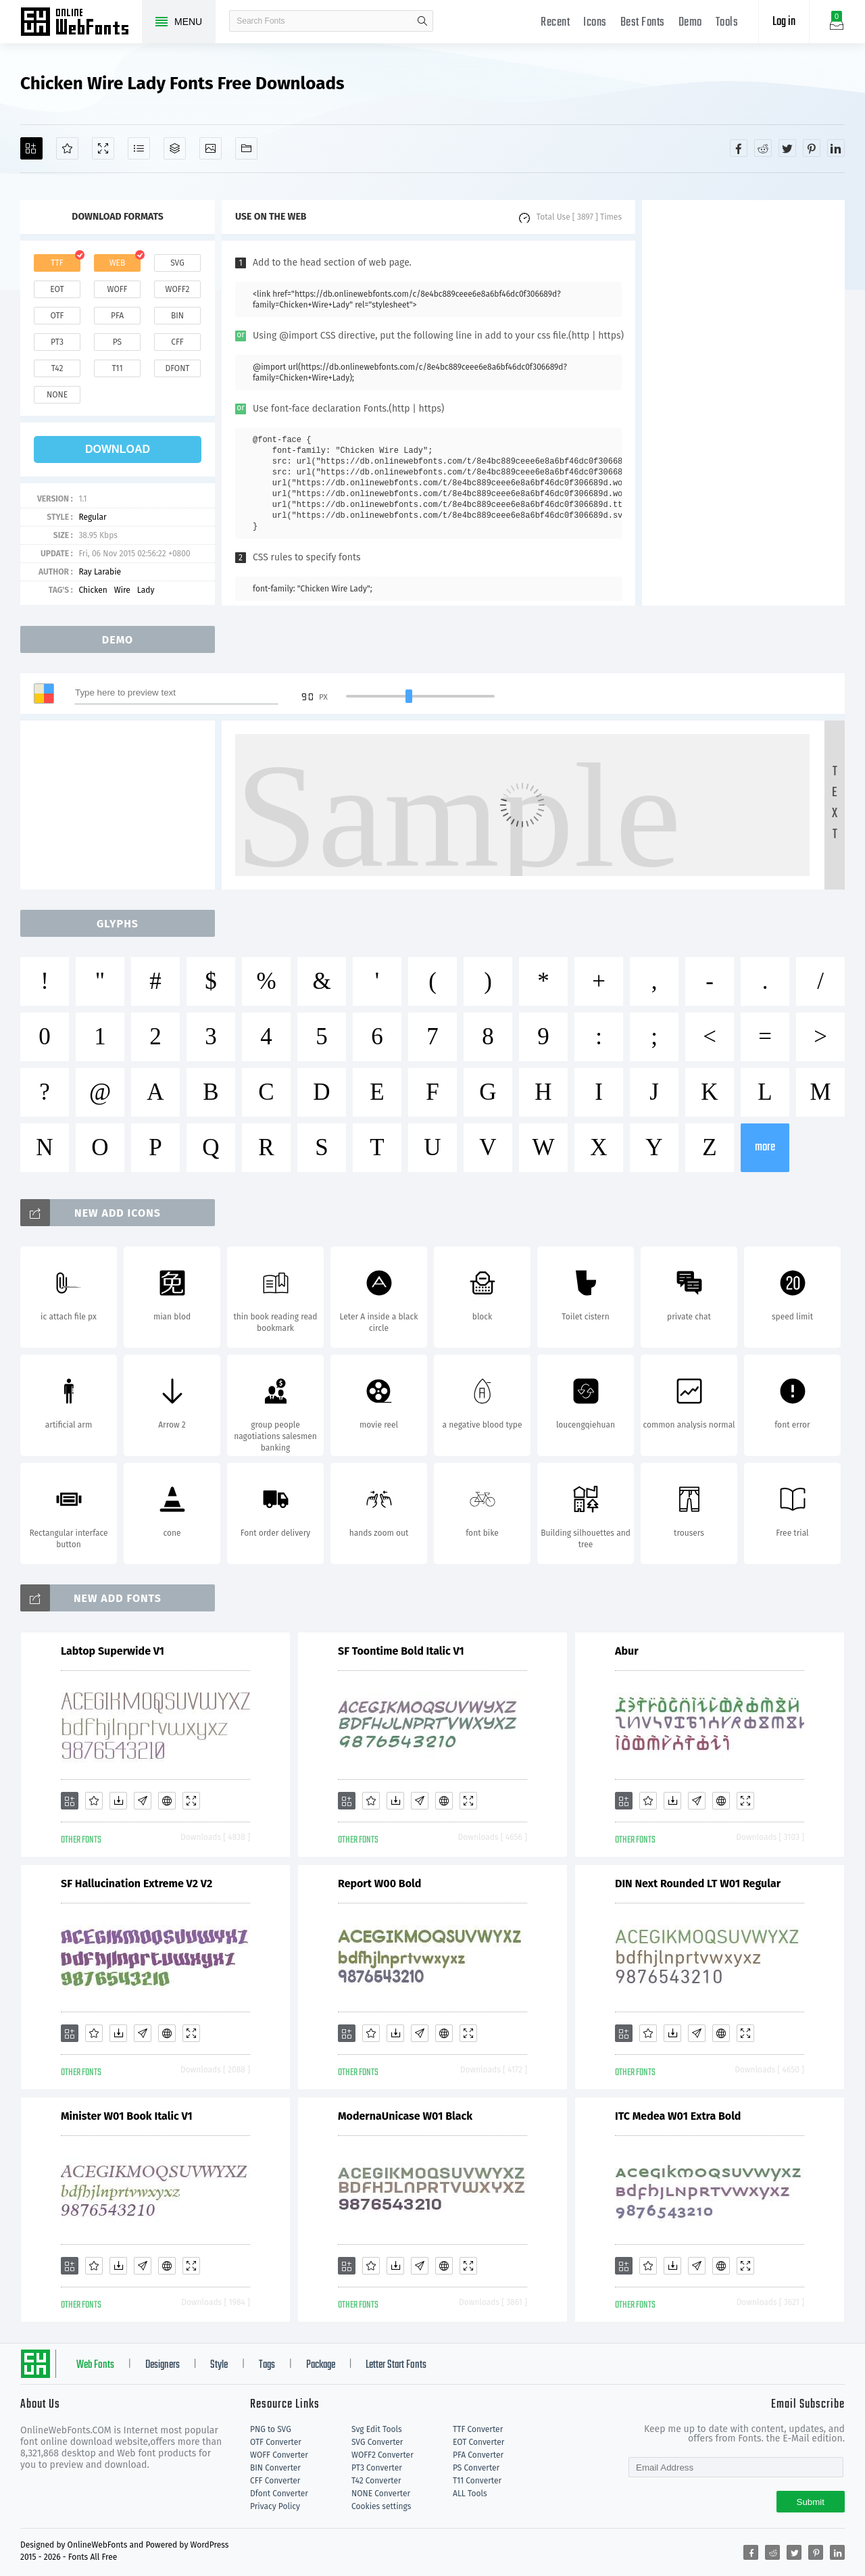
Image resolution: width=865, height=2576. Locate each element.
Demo (690, 22)
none (57, 394)
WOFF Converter (279, 2455)
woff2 (178, 289)
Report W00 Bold (379, 1883)
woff (117, 289)
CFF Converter (275, 2480)
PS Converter (476, 2468)
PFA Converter (478, 2455)
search (422, 21)
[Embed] (167, 1800)
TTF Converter (478, 2429)
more (765, 1147)
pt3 (57, 342)
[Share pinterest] (811, 148)
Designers (162, 2365)
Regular (92, 517)
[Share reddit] (763, 148)
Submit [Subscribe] (810, 2502)
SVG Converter (377, 2442)
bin (177, 315)
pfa (117, 315)
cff (177, 342)
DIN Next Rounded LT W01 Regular (698, 1883)
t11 (117, 368)
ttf (57, 263)
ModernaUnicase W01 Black (405, 2116)
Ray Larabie (99, 572)
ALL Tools (470, 2493)
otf (57, 315)
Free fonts (81, 23)
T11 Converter (477, 2480)
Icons (595, 22)
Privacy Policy (275, 2506)
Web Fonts (95, 2365)
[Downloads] (118, 1800)
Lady (145, 590)
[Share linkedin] (836, 148)
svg (177, 263)
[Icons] (210, 148)
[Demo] (103, 148)
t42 (57, 368)
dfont (177, 368)
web (117, 263)
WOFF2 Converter (382, 2455)
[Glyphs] (139, 148)
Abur (627, 1651)
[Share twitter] (787, 148)
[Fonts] (246, 148)
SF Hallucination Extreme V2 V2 (136, 1883)
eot (57, 289)
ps (117, 342)
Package (320, 2365)
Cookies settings (381, 2506)
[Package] (175, 148)
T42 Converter (376, 2480)
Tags (267, 2365)
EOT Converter (478, 2442)
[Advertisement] (743, 403)
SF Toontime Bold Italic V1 (401, 1651)
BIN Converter (275, 2468)
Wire (122, 590)
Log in (783, 22)
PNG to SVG (270, 2429)
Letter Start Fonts (396, 2365)
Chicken (92, 590)
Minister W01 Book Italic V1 (127, 2116)
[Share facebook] (738, 148)
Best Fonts (642, 22)
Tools (727, 22)
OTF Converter (275, 2442)
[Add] (31, 148)
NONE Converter (380, 2493)
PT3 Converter (376, 2468)
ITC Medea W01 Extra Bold (678, 2116)
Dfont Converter (279, 2493)
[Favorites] (67, 148)
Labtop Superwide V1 (112, 1651)
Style (219, 2365)
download (117, 449)
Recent (555, 22)
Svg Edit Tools (376, 2429)
